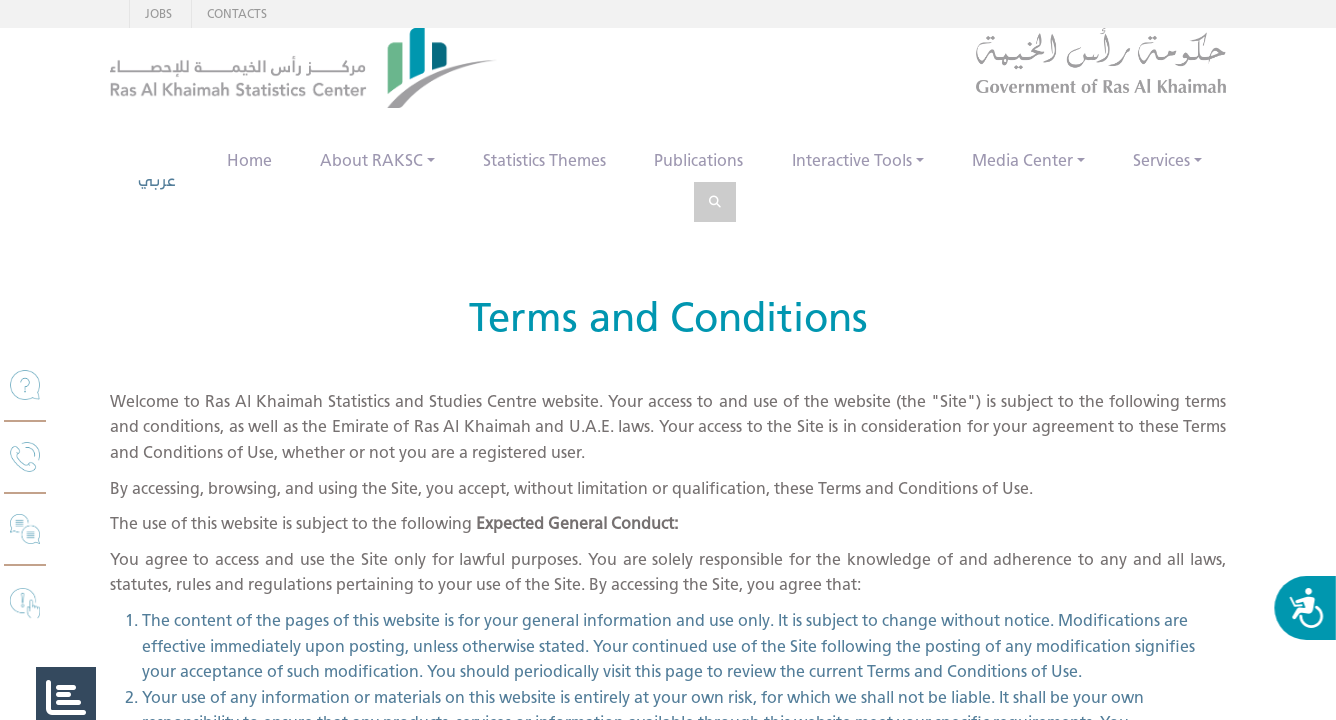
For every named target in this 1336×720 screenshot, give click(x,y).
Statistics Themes (544, 160)
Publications (698, 160)
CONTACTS (237, 13)
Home (249, 160)
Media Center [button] (1022, 160)
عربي (157, 180)
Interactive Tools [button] (852, 160)
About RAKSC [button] (371, 160)
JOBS (158, 13)
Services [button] (1161, 160)
